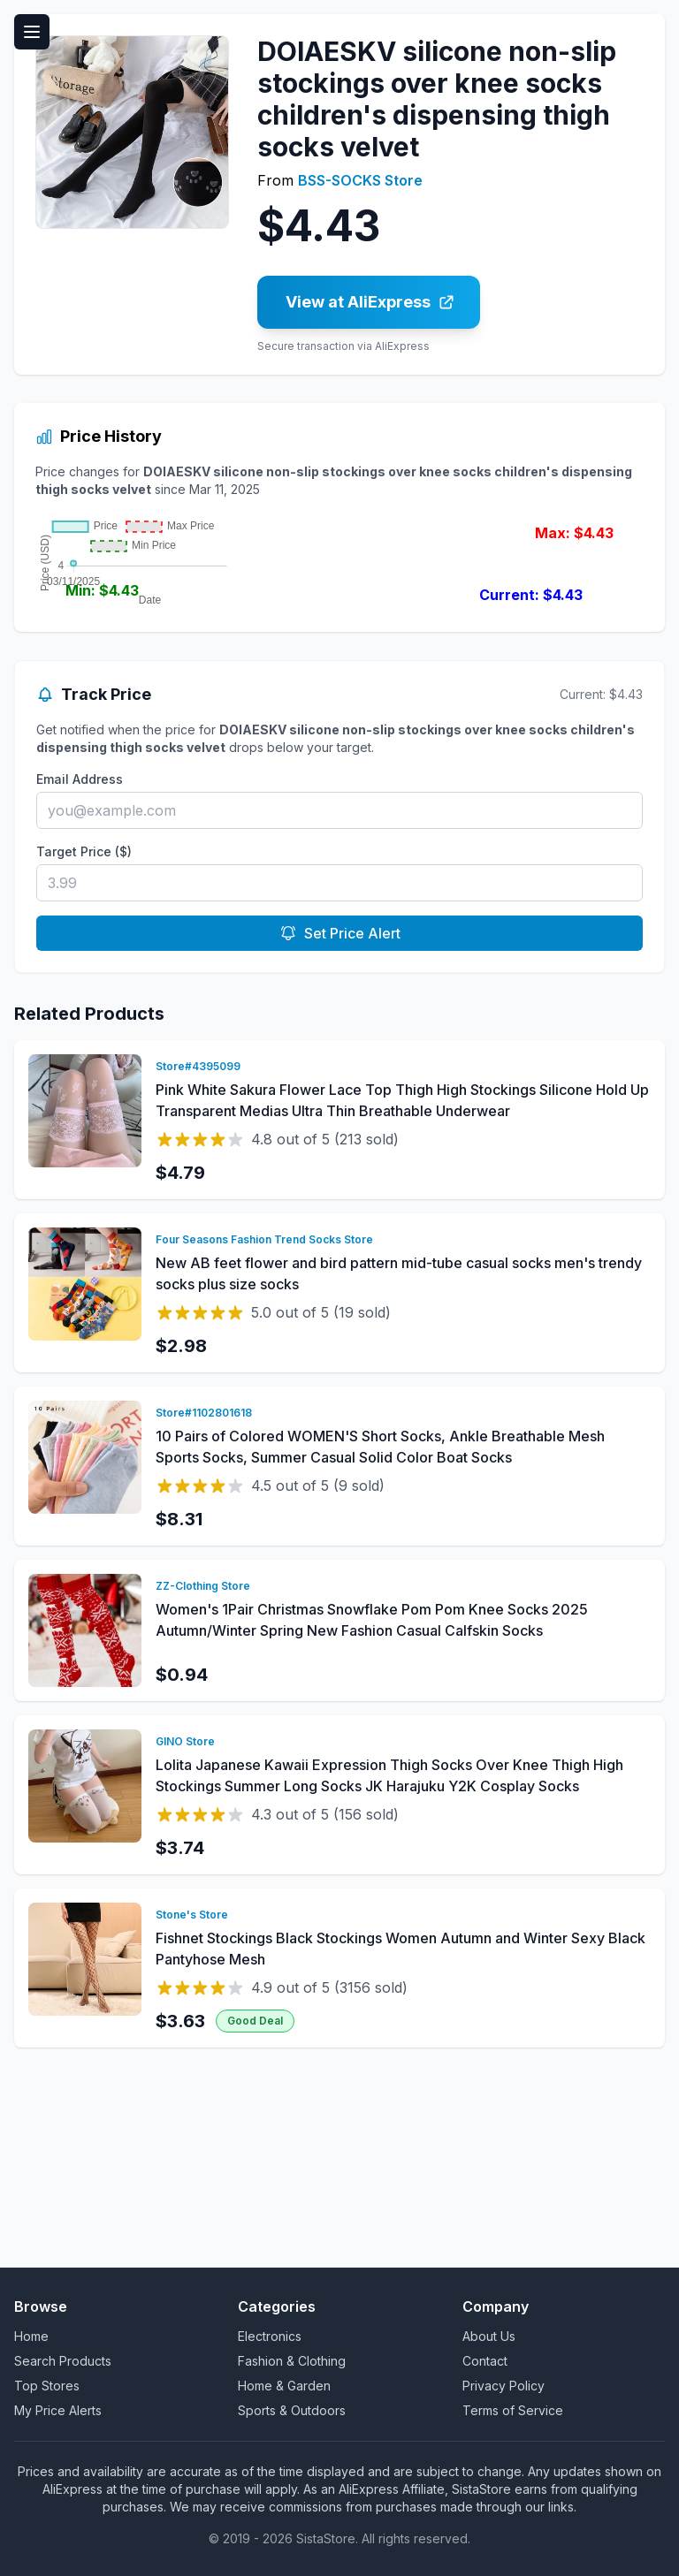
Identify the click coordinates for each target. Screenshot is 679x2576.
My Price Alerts (58, 2410)
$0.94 (182, 1880)
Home (31, 2336)
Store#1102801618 (204, 1618)
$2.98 (181, 1551)
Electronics (269, 2336)
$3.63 (180, 2227)
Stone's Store (192, 2120)
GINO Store (185, 1947)
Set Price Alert (340, 1139)
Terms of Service (512, 2410)
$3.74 (180, 2053)
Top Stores (47, 2385)
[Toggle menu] (32, 31)
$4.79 (180, 1378)
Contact (484, 2360)
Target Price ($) (84, 1057)
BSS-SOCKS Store (360, 180)
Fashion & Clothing (292, 2360)
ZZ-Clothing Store (203, 1791)
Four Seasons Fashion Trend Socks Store (264, 1445)
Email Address (79, 984)
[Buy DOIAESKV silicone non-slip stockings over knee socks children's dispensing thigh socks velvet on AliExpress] (368, 302)
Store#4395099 (198, 1272)
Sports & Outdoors (292, 2410)
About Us (488, 2336)
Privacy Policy (503, 2385)
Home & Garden (284, 2385)
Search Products (62, 2360)
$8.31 (179, 1725)
